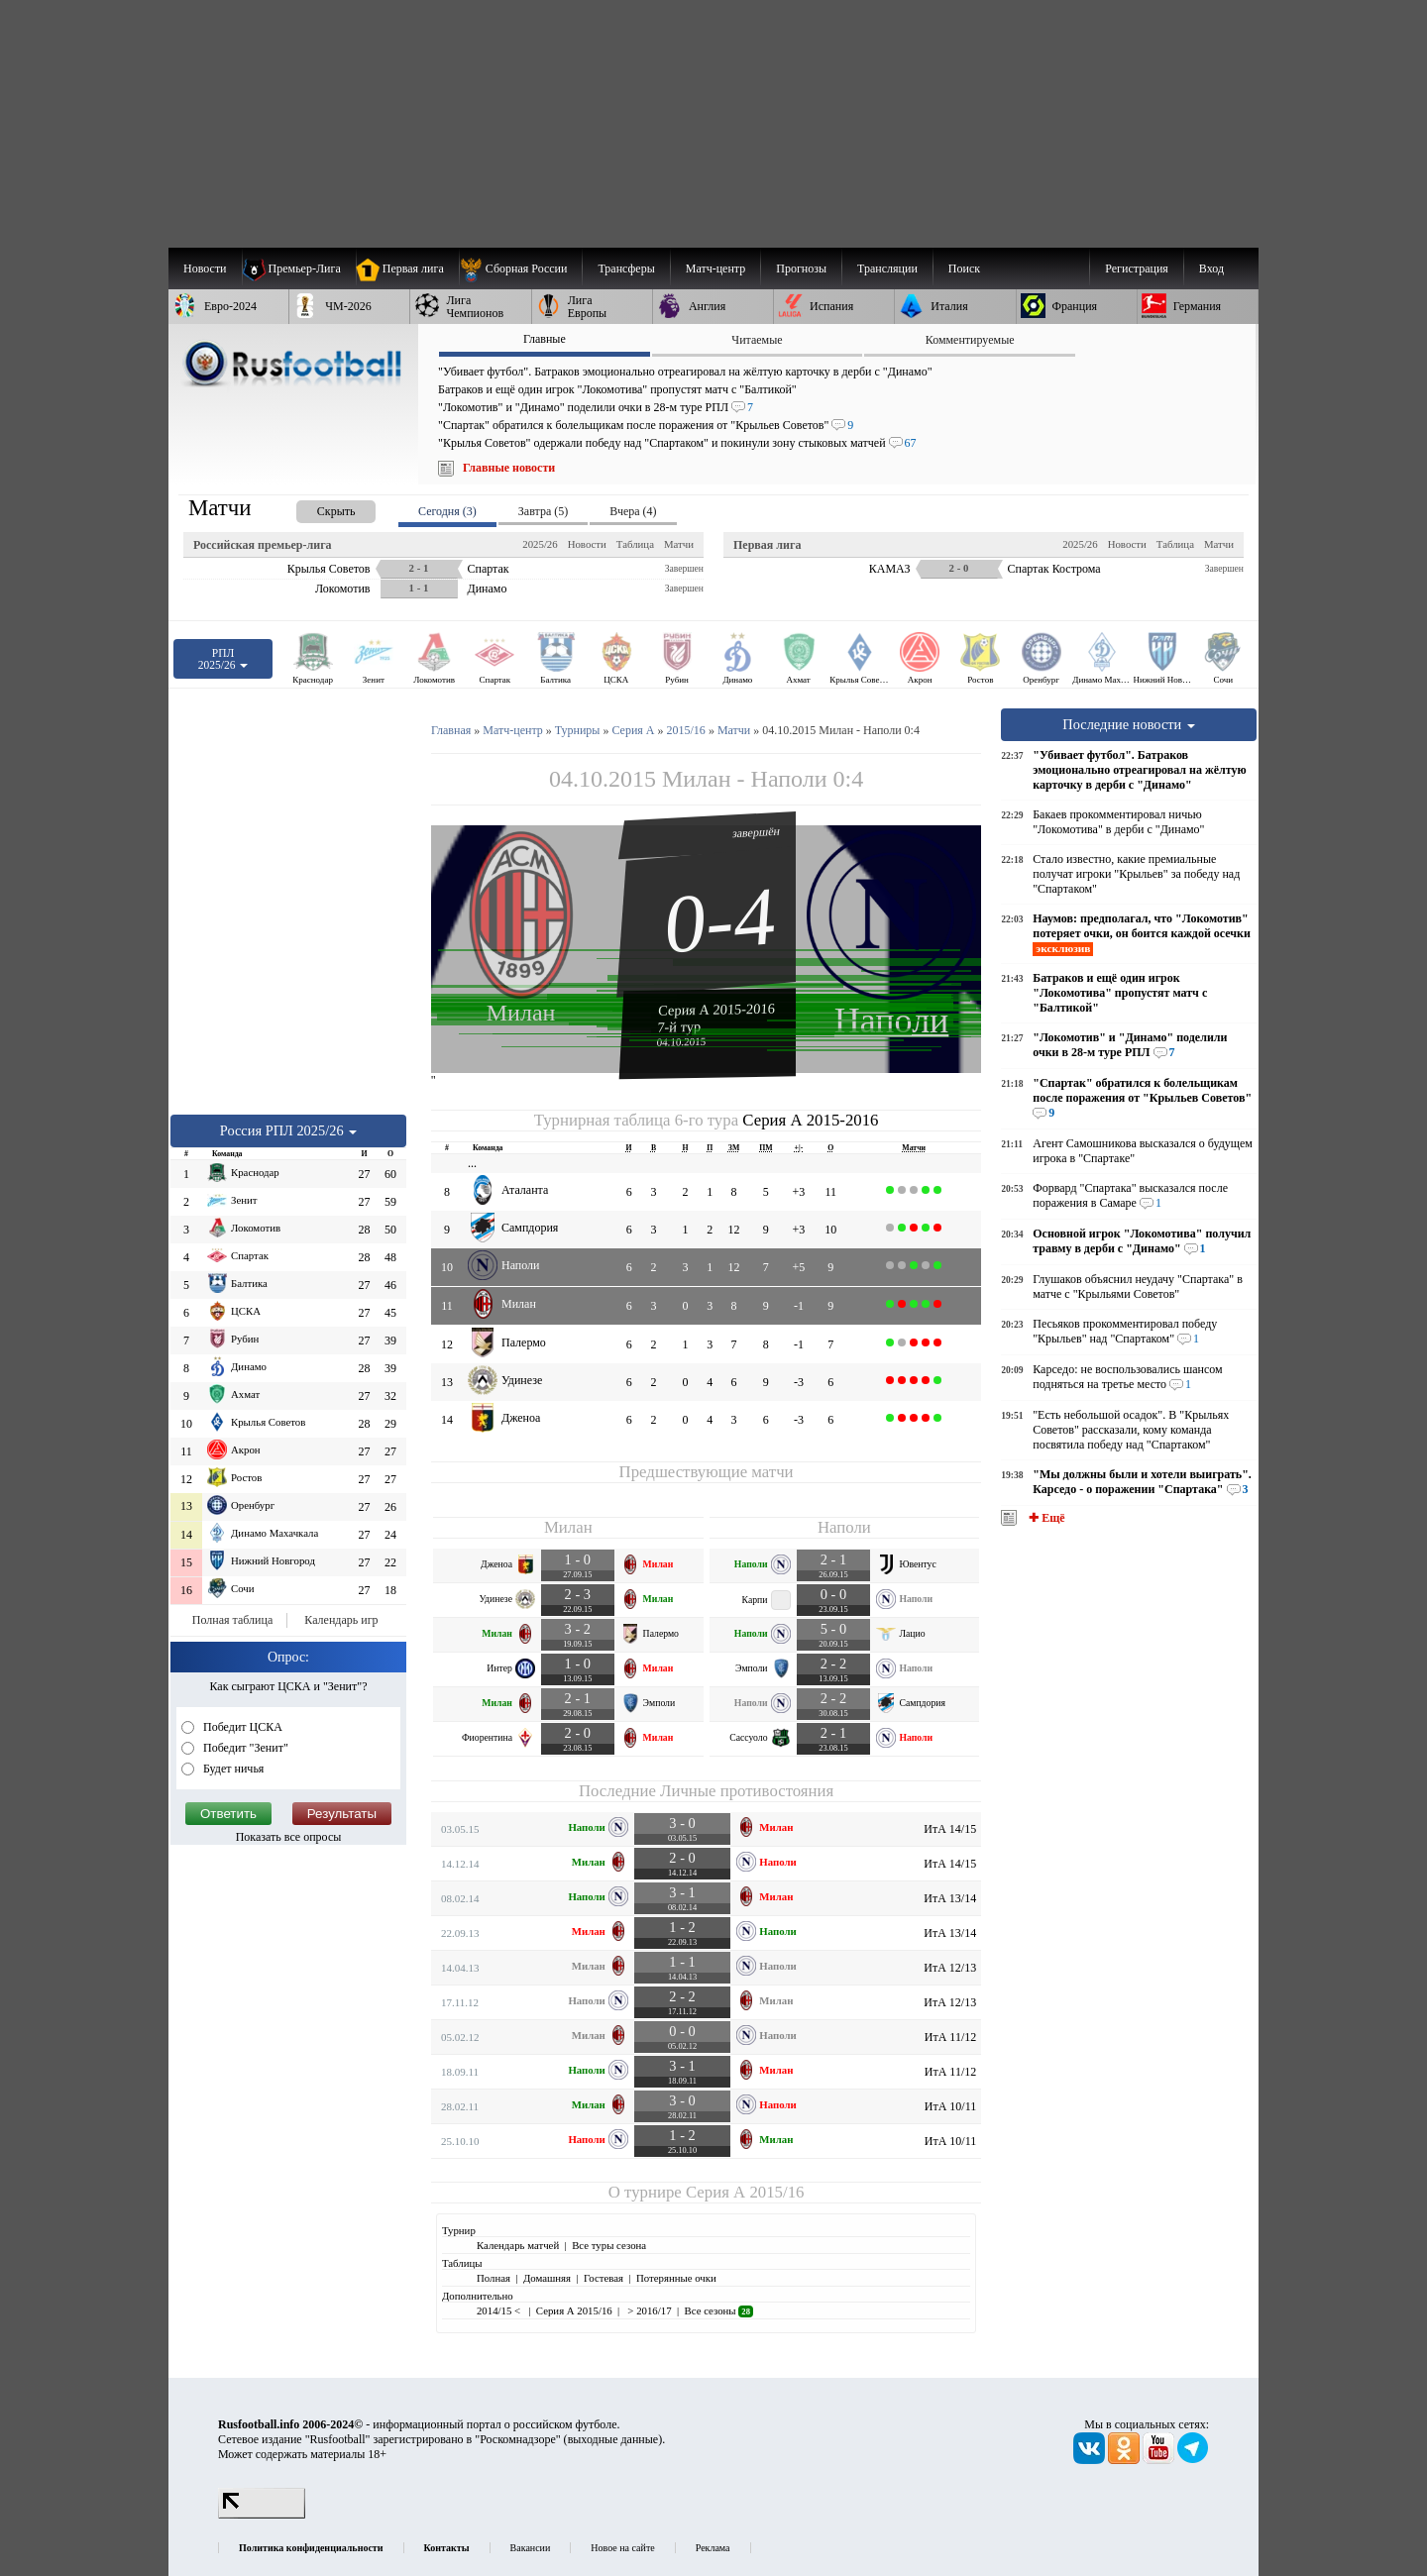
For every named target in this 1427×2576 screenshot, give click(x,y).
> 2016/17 (648, 2310)
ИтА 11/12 (950, 2037)
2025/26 (539, 544)
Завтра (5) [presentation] (543, 511)
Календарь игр (341, 1620)
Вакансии (530, 2547)
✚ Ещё (1045, 1518)
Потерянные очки (676, 2278)
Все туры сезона (609, 2245)
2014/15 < (500, 2310)
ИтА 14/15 (950, 1829)
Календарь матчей (518, 2245)
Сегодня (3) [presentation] (447, 511)
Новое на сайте (622, 2547)
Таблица (635, 544)
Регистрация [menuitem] (1136, 268)
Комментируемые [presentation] (970, 340)
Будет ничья (232, 1768)
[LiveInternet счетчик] (261, 2515)
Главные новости (509, 468)
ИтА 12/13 (950, 1968)
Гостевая (603, 2278)
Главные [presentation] (544, 339)
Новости (587, 544)
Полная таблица (232, 1620)
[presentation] (316, 507)
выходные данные (613, 2439)
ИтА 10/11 (950, 2106)
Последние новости (1128, 724)
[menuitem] (521, 268)
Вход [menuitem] (1211, 268)
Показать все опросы (289, 1837)
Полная (493, 2278)
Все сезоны (719, 2310)
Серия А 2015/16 (745, 2192)
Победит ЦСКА (241, 1727)
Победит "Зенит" (244, 1748)
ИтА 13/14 (950, 1898)
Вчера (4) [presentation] (632, 511)
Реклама (713, 2547)
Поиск (964, 268)
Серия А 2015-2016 (716, 1009)
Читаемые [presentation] (756, 340)
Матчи (679, 544)
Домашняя (547, 2278)
